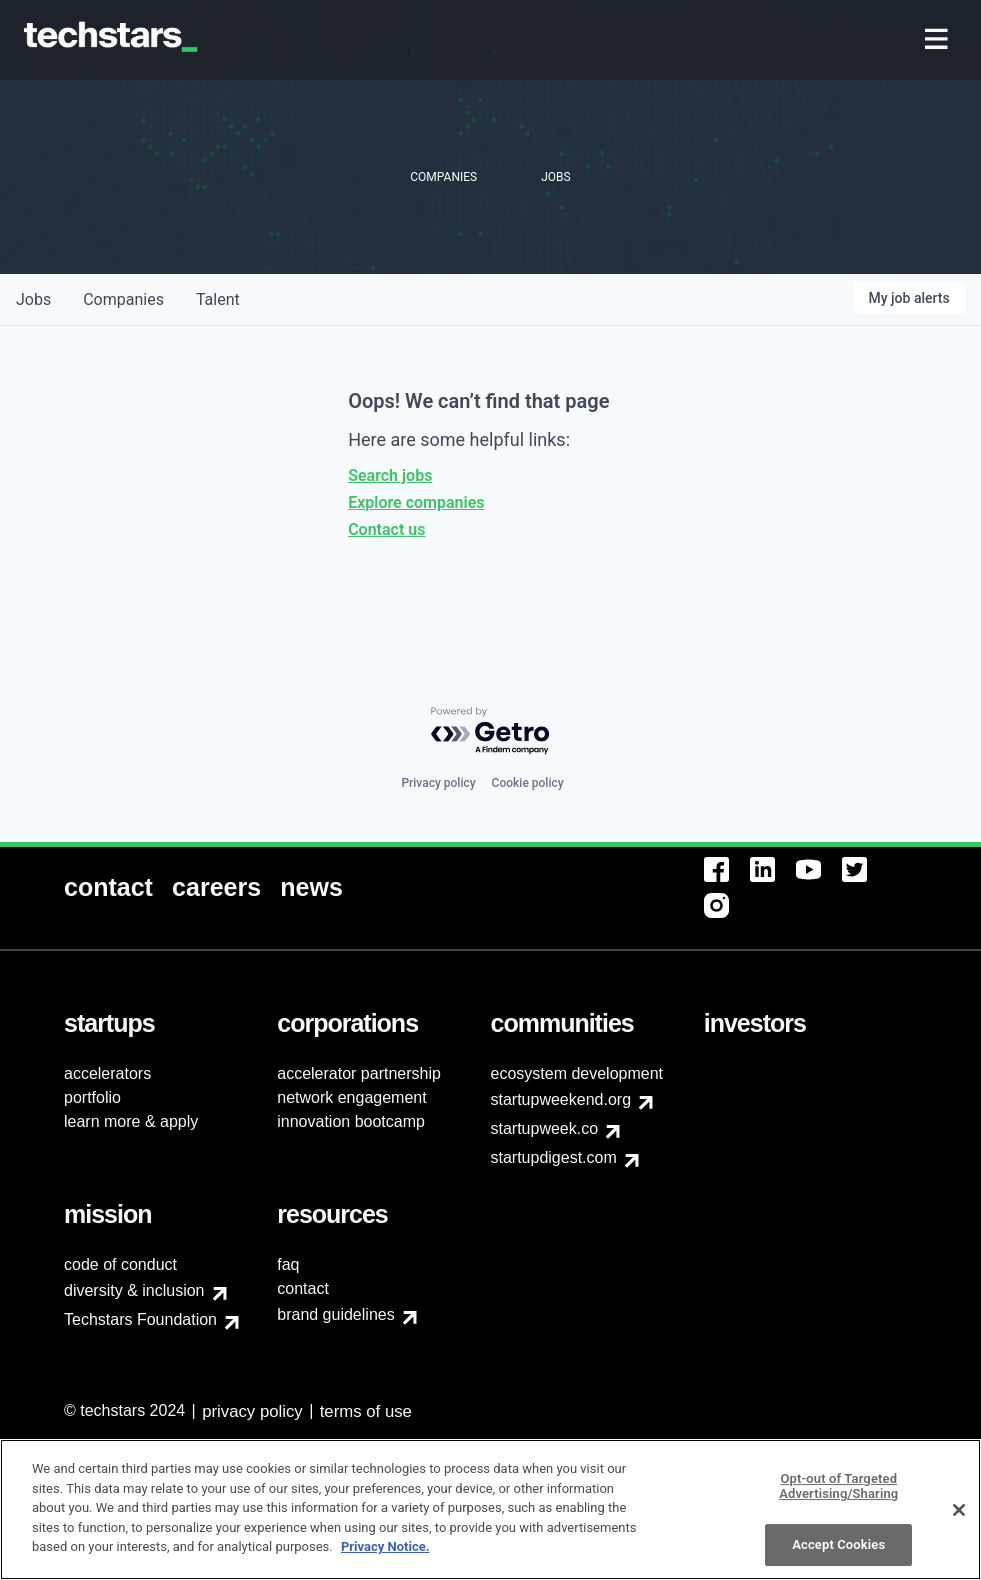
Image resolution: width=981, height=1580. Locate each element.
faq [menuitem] (288, 1264)
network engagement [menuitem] (351, 1097)
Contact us (386, 529)
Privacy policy (438, 783)
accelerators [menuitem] (107, 1073)
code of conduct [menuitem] (120, 1264)
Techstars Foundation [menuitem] (140, 1319)
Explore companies (416, 502)
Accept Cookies (838, 1552)
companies (123, 299)
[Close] (959, 1518)
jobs (33, 299)
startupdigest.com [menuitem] (554, 1157)
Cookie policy (528, 783)
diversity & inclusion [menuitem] (134, 1290)
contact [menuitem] (303, 1288)
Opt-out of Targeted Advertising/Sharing (838, 1494)
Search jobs (390, 475)
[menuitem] (938, 40)
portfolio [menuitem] (92, 1097)
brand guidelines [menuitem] (335, 1314)
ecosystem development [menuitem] (577, 1073)
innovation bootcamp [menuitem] (351, 1121)
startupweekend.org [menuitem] (561, 1099)
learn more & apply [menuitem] (131, 1121)
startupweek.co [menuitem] (545, 1128)
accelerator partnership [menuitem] (359, 1073)
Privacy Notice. (385, 1555)
